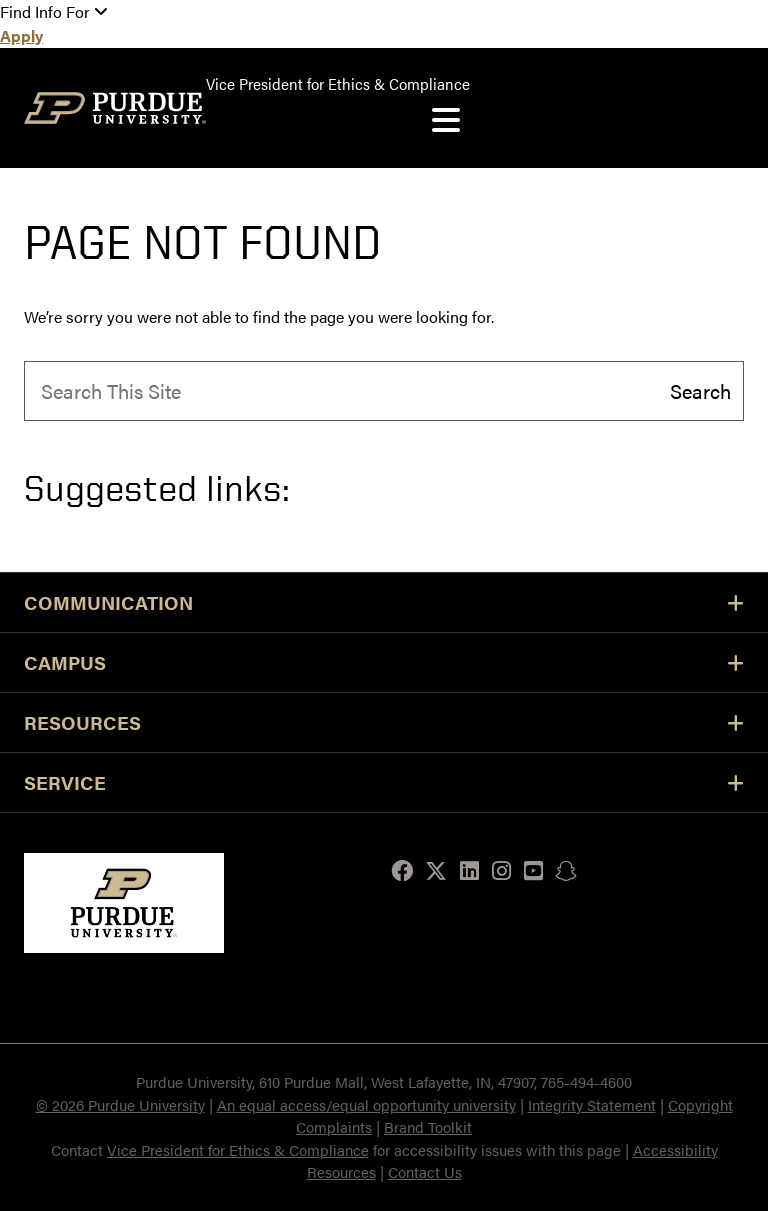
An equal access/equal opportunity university (366, 1104)
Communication (384, 602)
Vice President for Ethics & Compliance (238, 1149)
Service (384, 782)
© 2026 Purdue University (120, 1104)
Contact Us (425, 1171)
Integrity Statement (592, 1104)
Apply (21, 35)
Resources (384, 722)
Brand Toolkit (428, 1126)
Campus (384, 662)
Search (700, 390)
